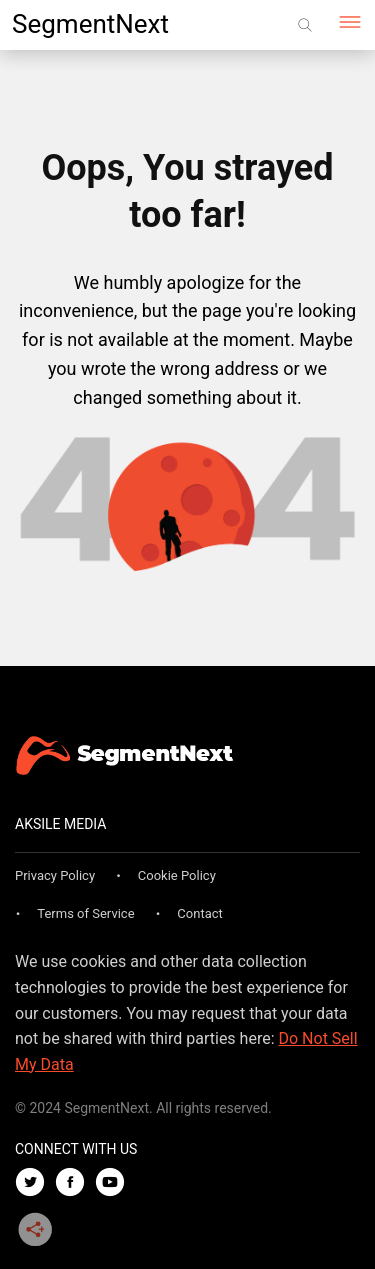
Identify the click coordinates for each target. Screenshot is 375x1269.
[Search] (305, 25)
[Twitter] (35, 1183)
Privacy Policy (55, 875)
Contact (199, 913)
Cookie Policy (177, 875)
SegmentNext (90, 24)
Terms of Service (85, 913)
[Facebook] (75, 1183)
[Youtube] (115, 1183)
